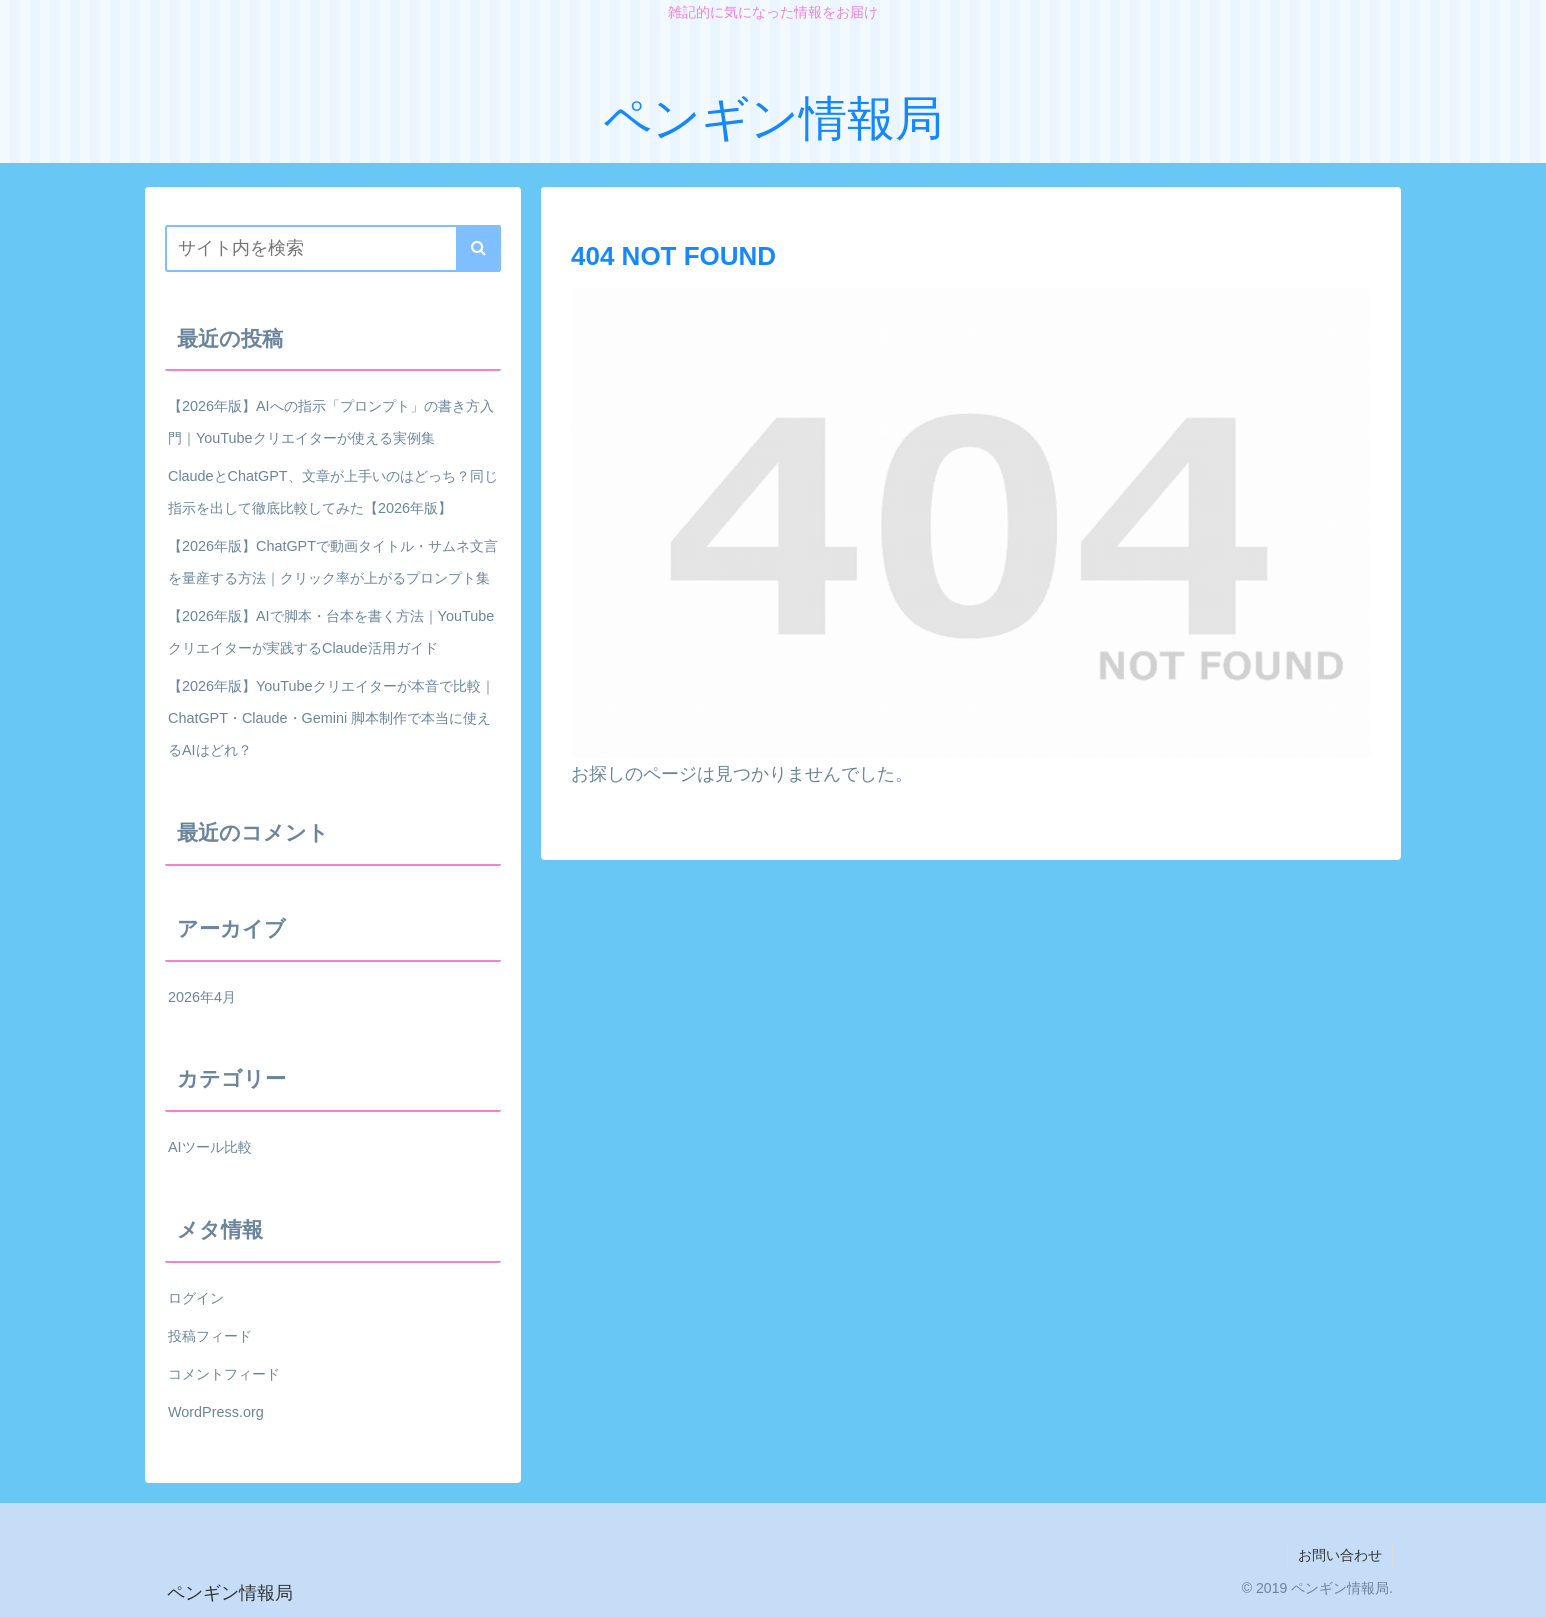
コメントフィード (224, 1374)
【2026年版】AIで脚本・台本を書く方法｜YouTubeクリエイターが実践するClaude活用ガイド (331, 632)
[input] (333, 248)
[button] (478, 248)
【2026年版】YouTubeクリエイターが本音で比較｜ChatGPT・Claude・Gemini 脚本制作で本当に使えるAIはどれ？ (331, 718)
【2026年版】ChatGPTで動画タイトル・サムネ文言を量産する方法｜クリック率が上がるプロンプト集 (333, 562)
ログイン (196, 1298)
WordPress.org (216, 1412)
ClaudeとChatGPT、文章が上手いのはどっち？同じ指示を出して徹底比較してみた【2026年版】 (333, 492)
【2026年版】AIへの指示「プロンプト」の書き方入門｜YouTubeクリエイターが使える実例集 (331, 422)
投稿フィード (210, 1336)
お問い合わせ (1340, 1555)
